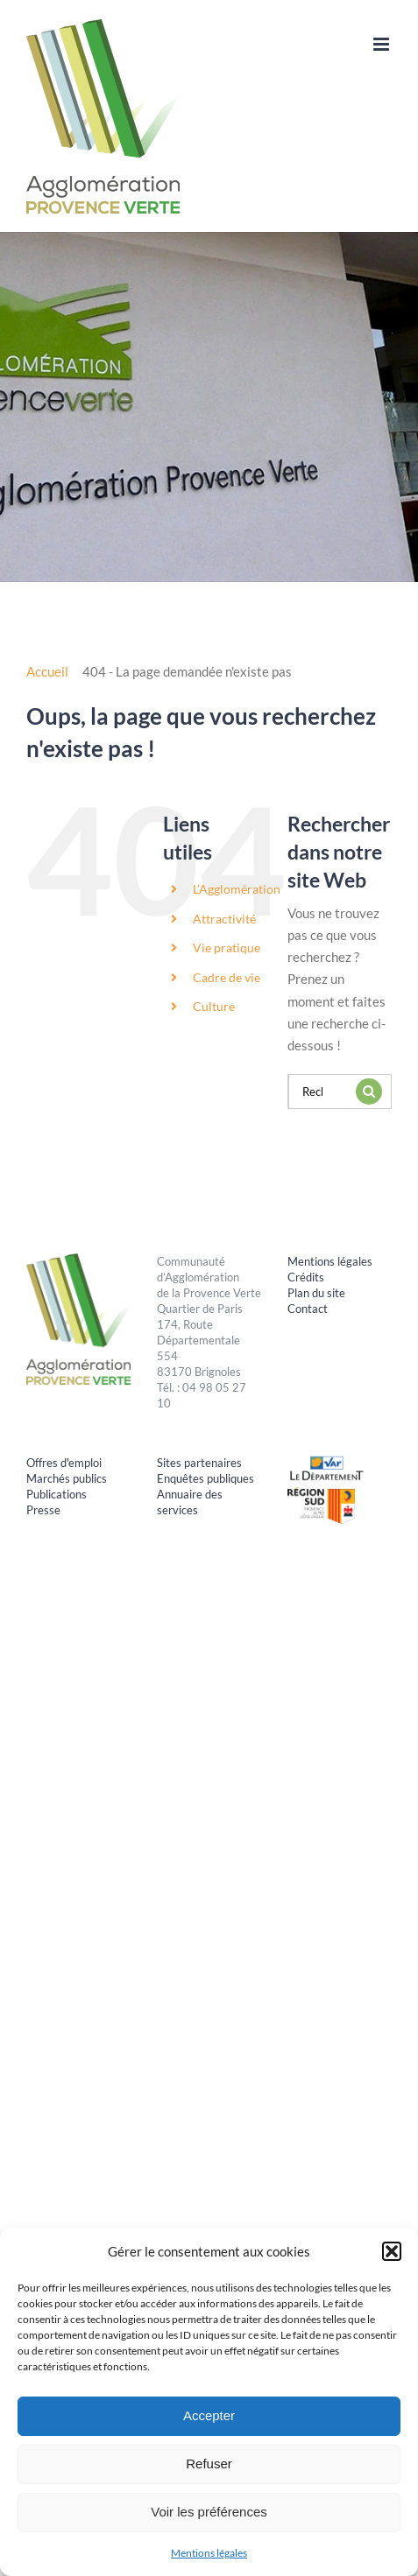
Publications (56, 1494)
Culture (214, 1006)
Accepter (209, 2415)
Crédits (305, 1277)
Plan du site (316, 1293)
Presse (43, 1510)
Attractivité (224, 918)
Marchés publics (66, 1478)
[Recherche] (369, 1091)
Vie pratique (226, 947)
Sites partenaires (199, 1463)
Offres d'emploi (64, 1463)
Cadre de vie (226, 977)
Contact (307, 1309)
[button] (391, 2251)
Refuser (209, 2463)
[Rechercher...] (317, 1091)
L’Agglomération (236, 888)
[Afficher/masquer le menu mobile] (382, 44)
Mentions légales (209, 2552)
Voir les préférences (209, 2511)
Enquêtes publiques (205, 1478)
